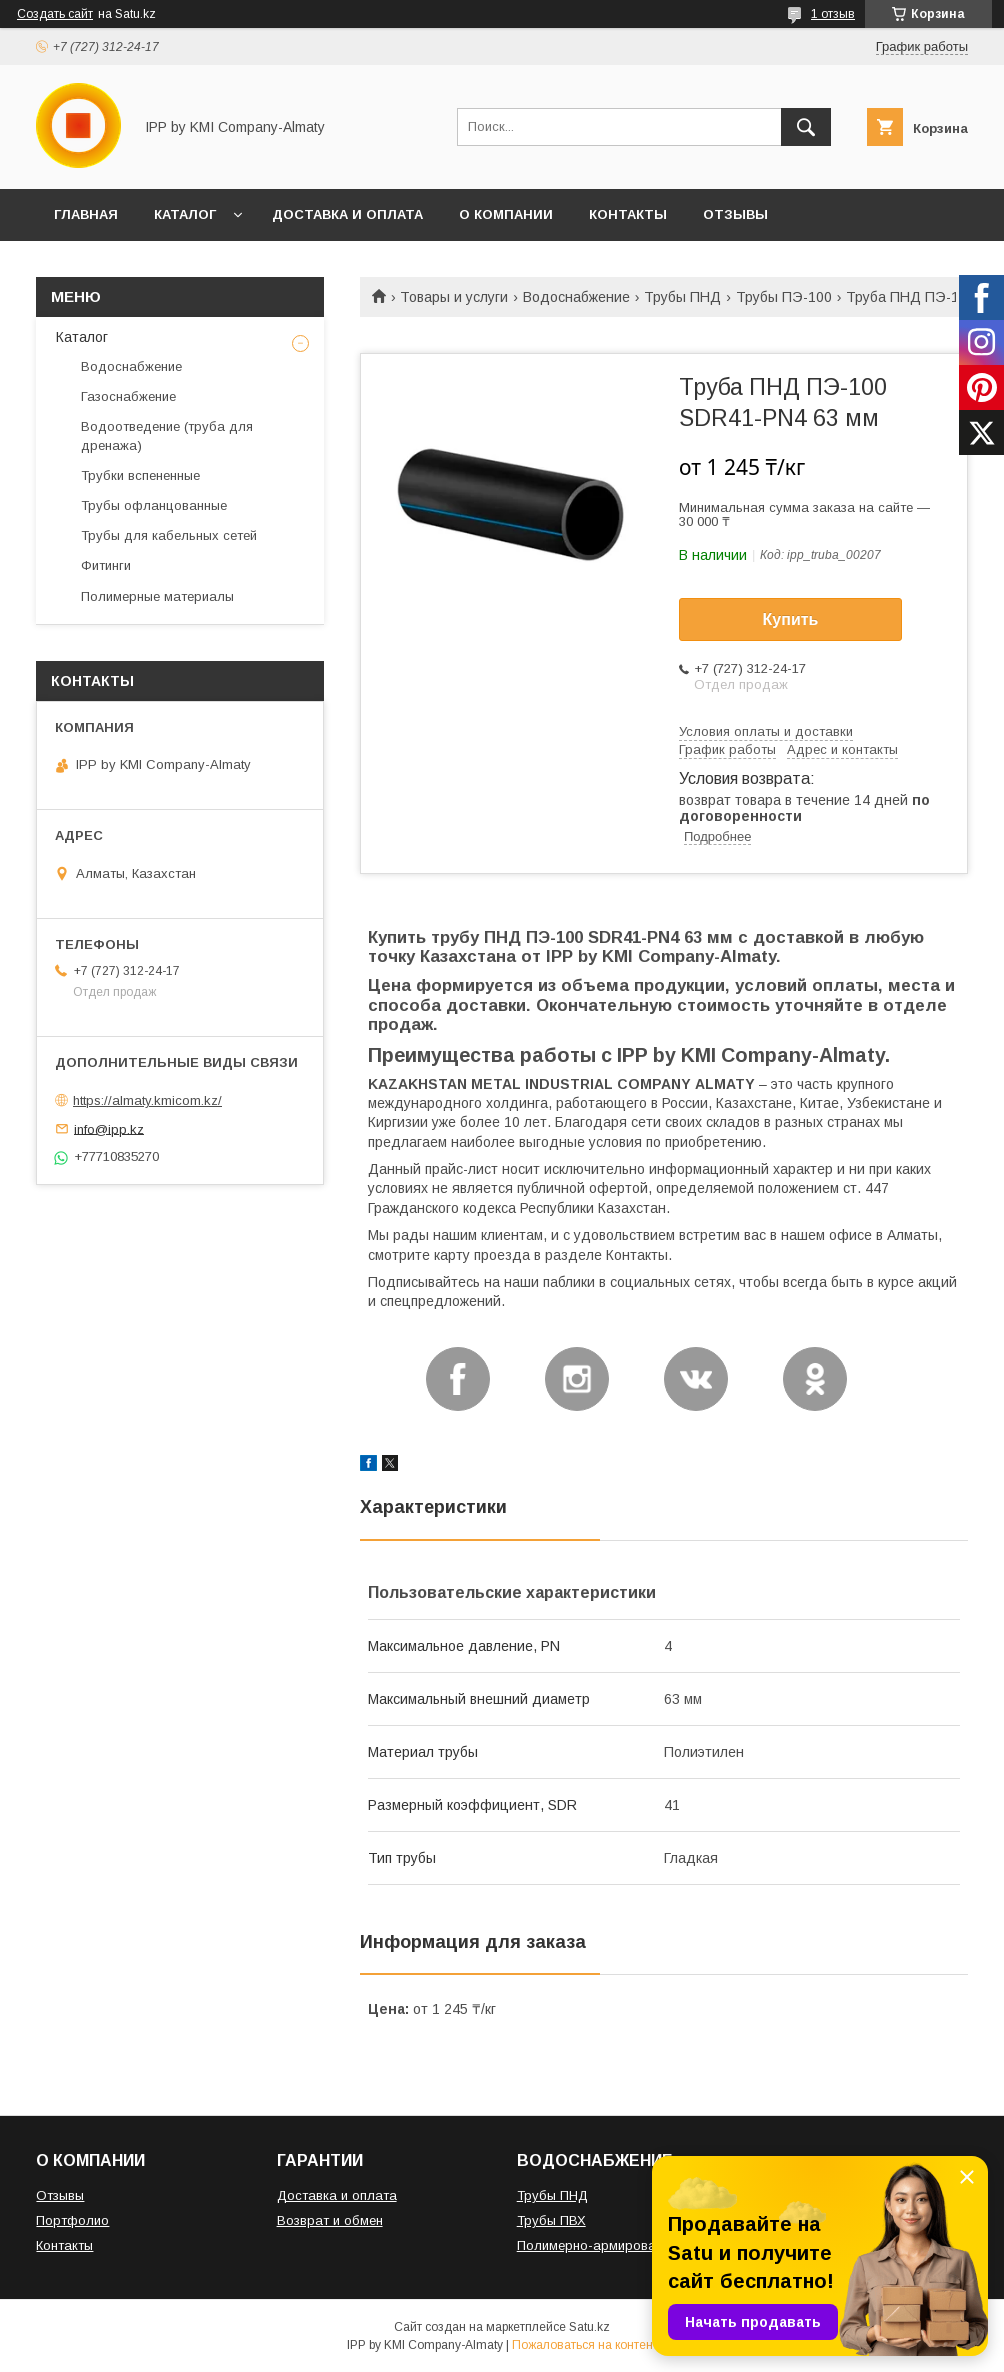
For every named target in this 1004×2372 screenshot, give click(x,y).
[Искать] (806, 127)
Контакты (64, 2245)
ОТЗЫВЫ (735, 214)
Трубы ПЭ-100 (784, 297)
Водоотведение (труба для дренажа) (167, 435)
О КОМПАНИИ (506, 214)
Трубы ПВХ (551, 2220)
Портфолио (72, 2220)
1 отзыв (833, 14)
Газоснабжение (128, 396)
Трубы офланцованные (154, 505)
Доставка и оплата (337, 2195)
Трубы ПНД (682, 297)
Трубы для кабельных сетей (169, 535)
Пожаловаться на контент (585, 2345)
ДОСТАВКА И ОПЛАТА (347, 214)
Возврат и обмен (330, 2220)
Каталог (82, 337)
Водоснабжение (576, 297)
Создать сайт (55, 14)
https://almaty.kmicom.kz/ (147, 1100)
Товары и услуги (454, 297)
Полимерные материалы (157, 596)
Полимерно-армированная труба (621, 2245)
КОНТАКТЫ (628, 214)
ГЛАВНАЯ (86, 214)
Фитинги (106, 565)
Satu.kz (589, 2327)
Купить (791, 619)
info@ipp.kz (109, 1128)
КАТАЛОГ (185, 214)
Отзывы (60, 2195)
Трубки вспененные (140, 475)
